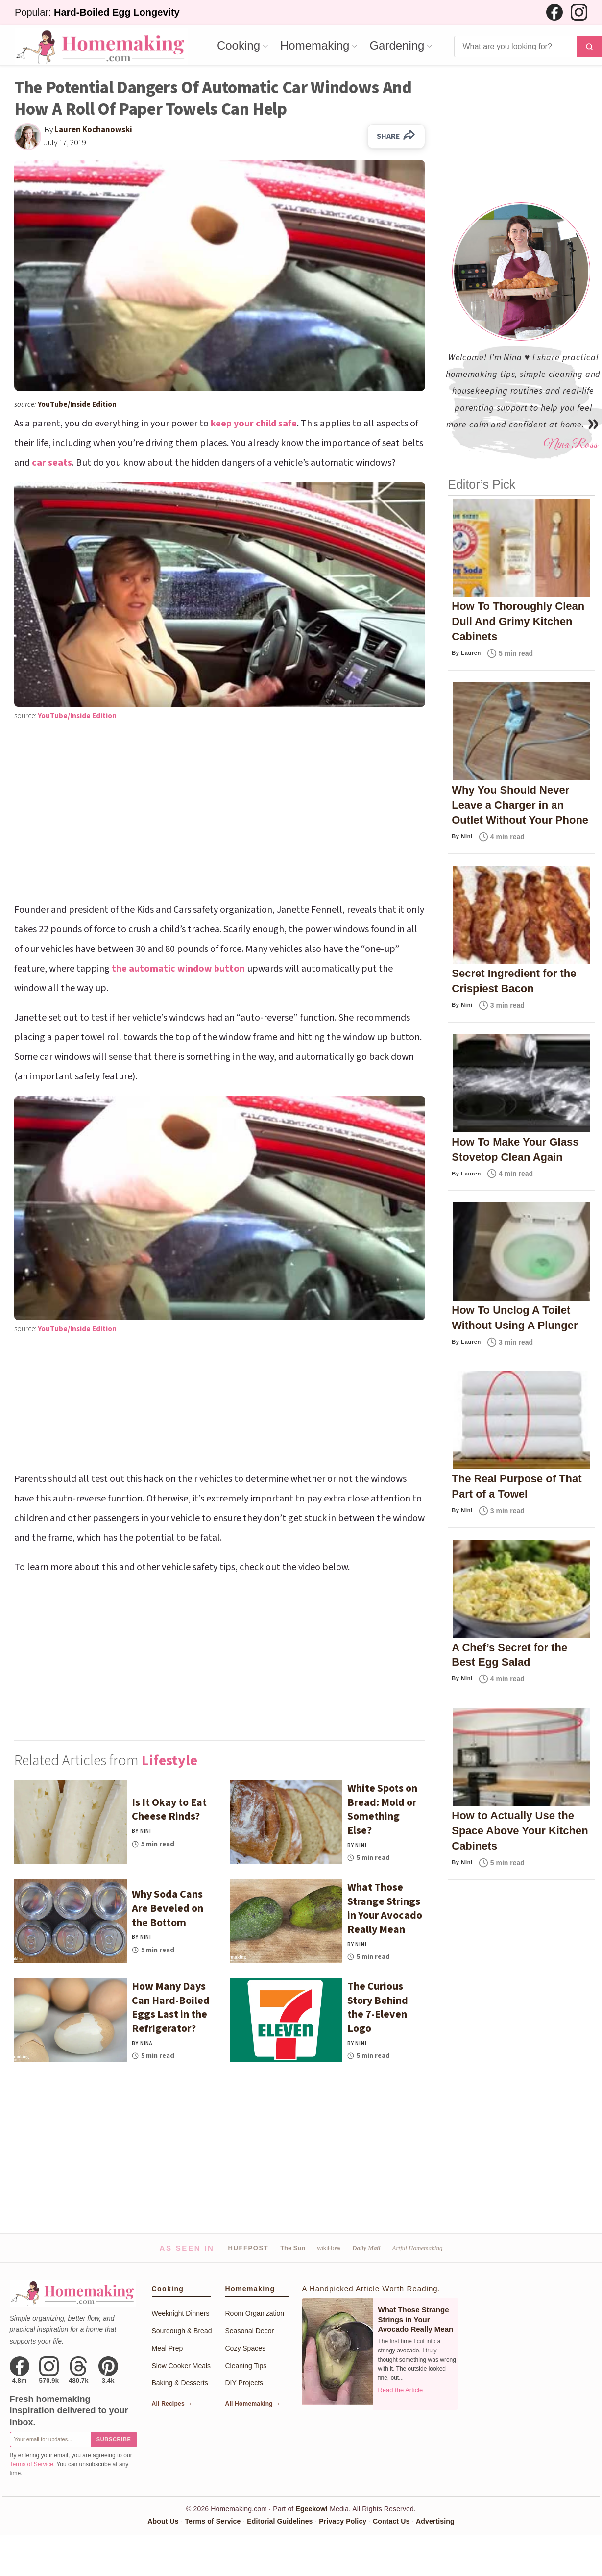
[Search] (515, 46)
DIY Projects (244, 2383)
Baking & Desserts (180, 2383)
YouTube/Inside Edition (77, 405)
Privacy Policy (342, 2521)
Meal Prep (167, 2348)
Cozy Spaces (245, 2348)
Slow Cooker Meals (181, 2366)
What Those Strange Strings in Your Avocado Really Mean (415, 2319)
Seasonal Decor (249, 2331)
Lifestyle (169, 1760)
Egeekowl (311, 2509)
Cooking (238, 45)
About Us (162, 2521)
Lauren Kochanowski (93, 130)
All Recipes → (172, 2404)
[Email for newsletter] (50, 2439)
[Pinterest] (108, 2370)
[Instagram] (579, 12)
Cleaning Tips (245, 2366)
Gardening (396, 45)
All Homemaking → (252, 2404)
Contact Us (391, 2521)
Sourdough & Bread (182, 2331)
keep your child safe (254, 423)
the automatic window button (178, 968)
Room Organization (254, 2313)
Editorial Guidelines (280, 2521)
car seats (52, 463)
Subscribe (113, 2439)
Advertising (435, 2521)
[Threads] (79, 2370)
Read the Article (400, 2390)
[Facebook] (554, 12)
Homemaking (314, 45)
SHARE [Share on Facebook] (396, 136)
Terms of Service (31, 2464)
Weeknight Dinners (181, 2313)
